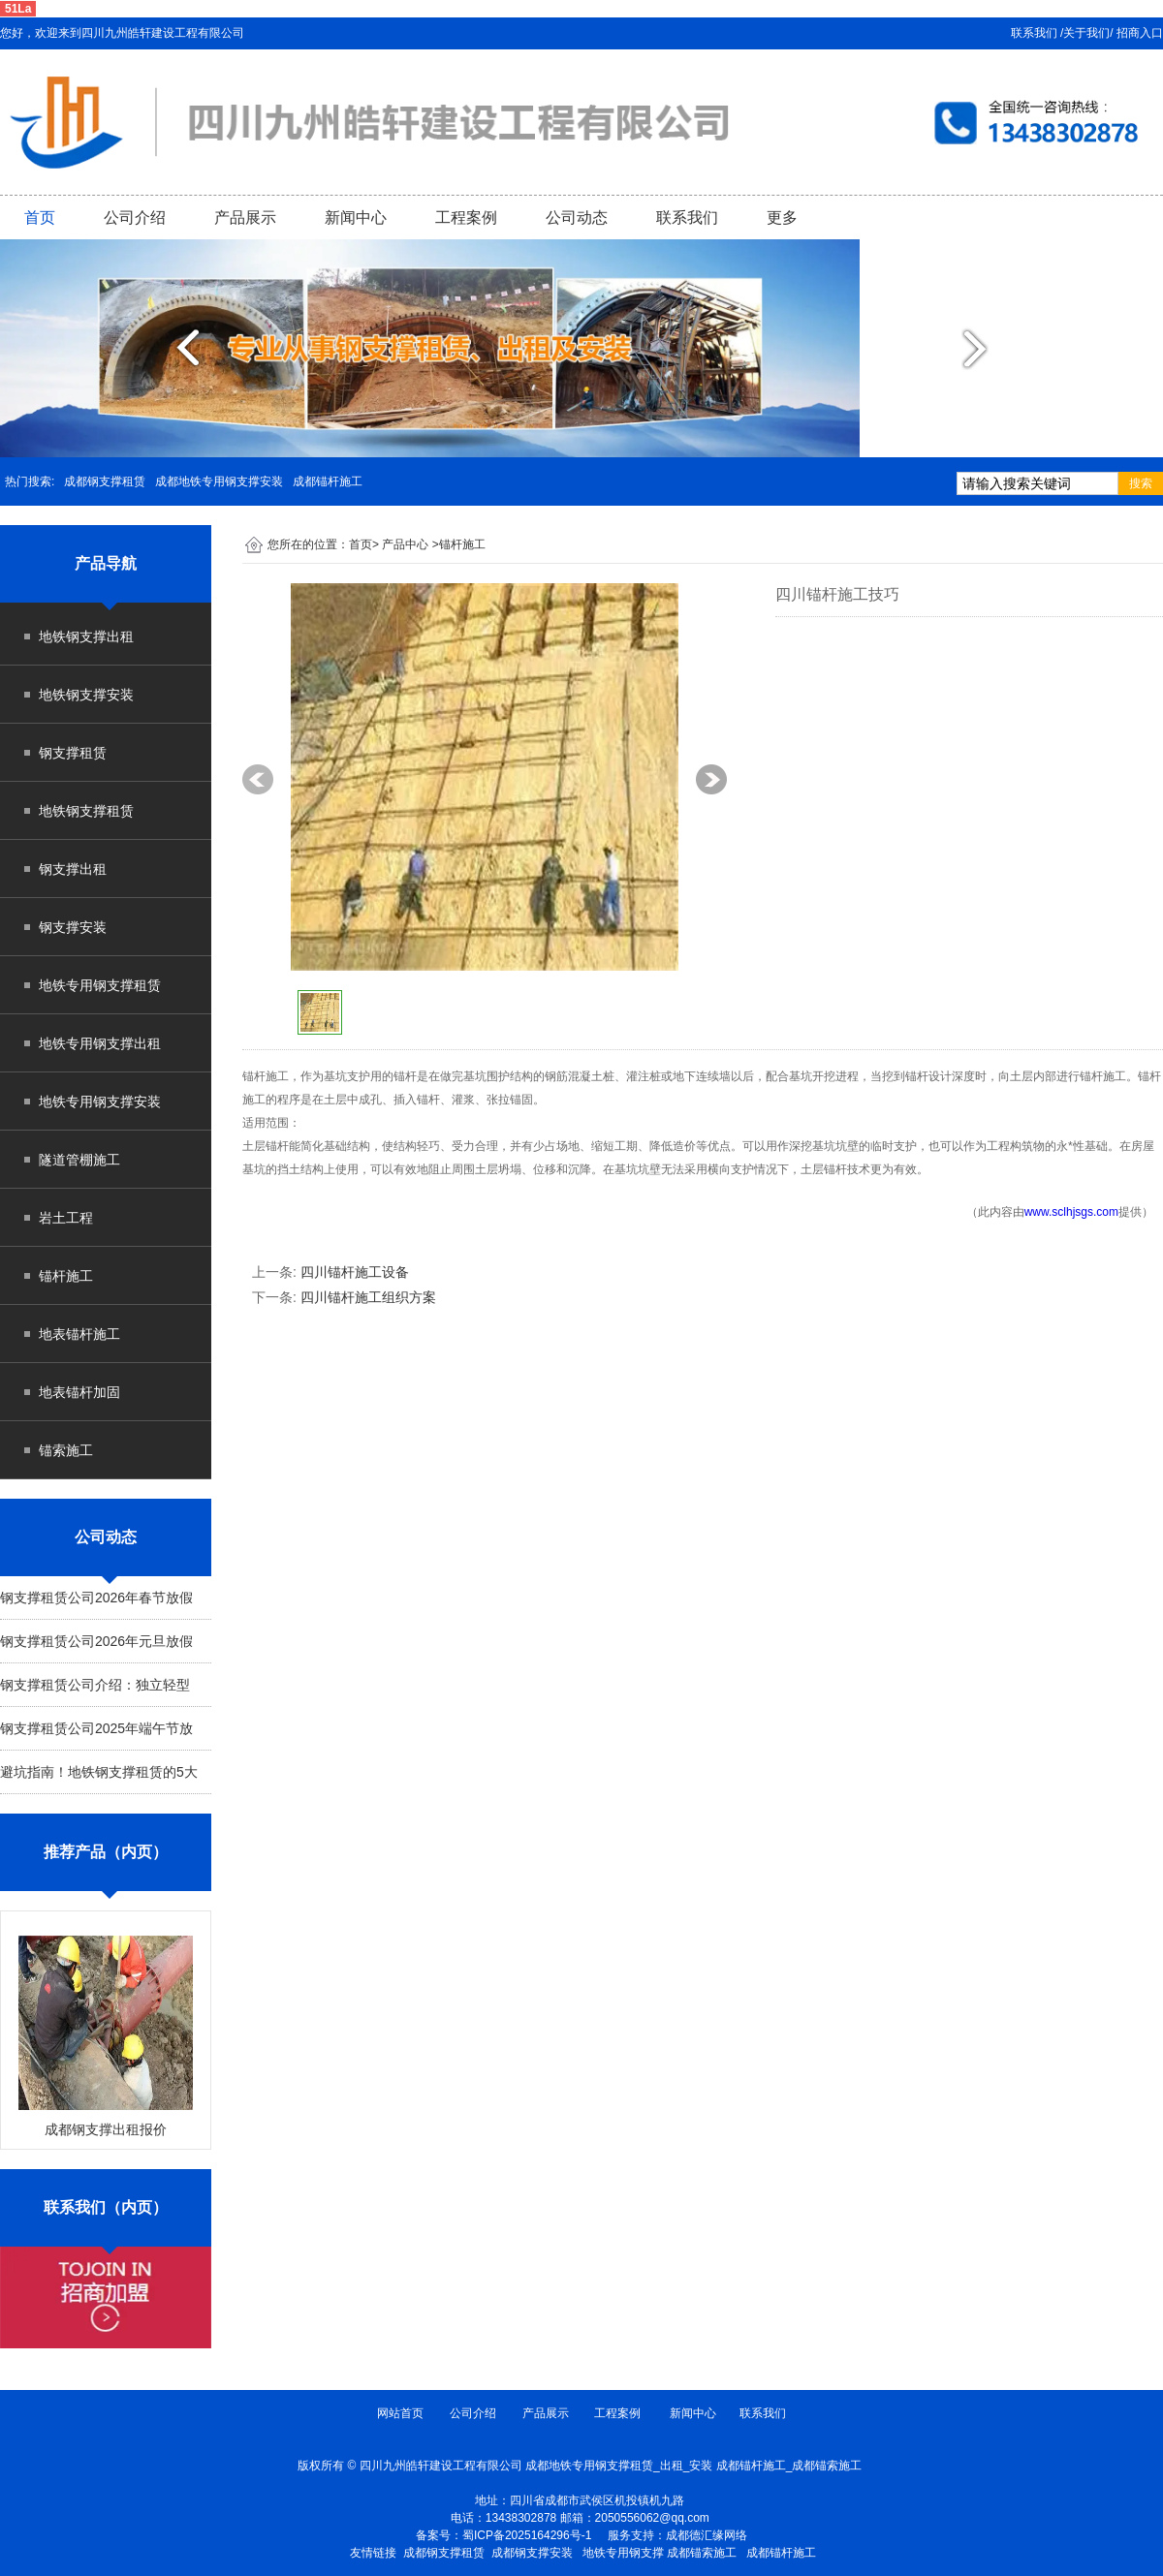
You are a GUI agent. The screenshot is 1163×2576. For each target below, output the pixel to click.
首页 (39, 217)
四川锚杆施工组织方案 (368, 1297)
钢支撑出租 (73, 869)
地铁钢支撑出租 (86, 636)
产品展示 (245, 217)
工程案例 (466, 217)
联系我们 (687, 217)
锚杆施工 (66, 1276)
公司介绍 (135, 217)
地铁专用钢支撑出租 (100, 1043)
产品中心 (405, 544)
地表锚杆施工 (79, 1334)
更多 (782, 217)
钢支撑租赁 (73, 752)
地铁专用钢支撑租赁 (100, 985)
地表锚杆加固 (79, 1392)
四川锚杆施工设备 (354, 1272)
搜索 (1140, 483)
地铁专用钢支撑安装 (100, 1101)
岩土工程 (66, 1218)
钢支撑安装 (73, 927)
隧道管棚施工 (79, 1159)
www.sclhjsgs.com (1071, 1212)
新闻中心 (356, 217)
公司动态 (577, 217)
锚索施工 (66, 1450)
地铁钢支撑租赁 (86, 811)
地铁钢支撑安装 (86, 694)
